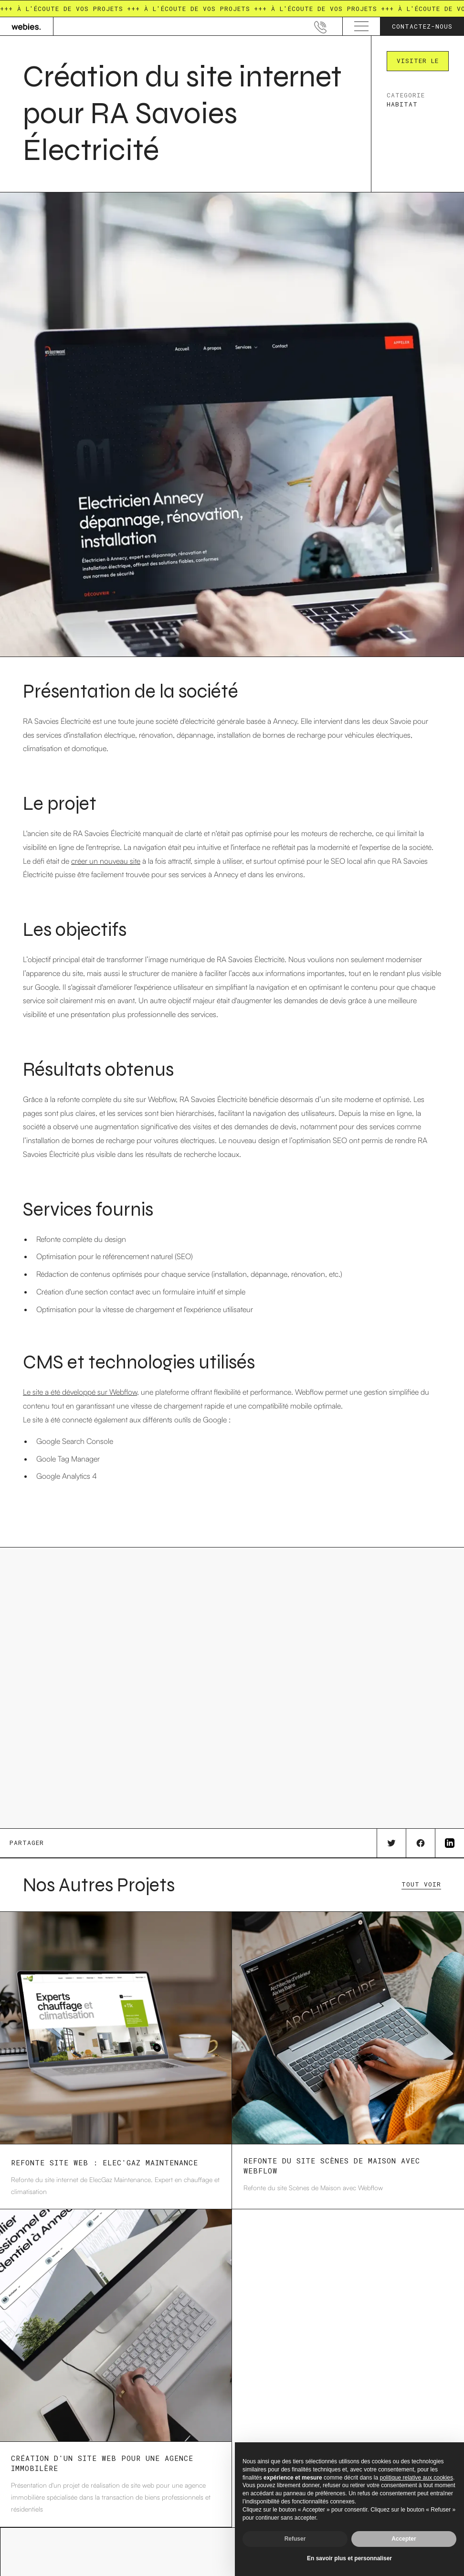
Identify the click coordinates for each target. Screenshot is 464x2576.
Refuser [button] (295, 2538)
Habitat (402, 104)
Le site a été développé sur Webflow (80, 1392)
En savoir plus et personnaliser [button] (349, 2558)
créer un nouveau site (105, 861)
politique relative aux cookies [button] (416, 2477)
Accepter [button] (403, 2538)
